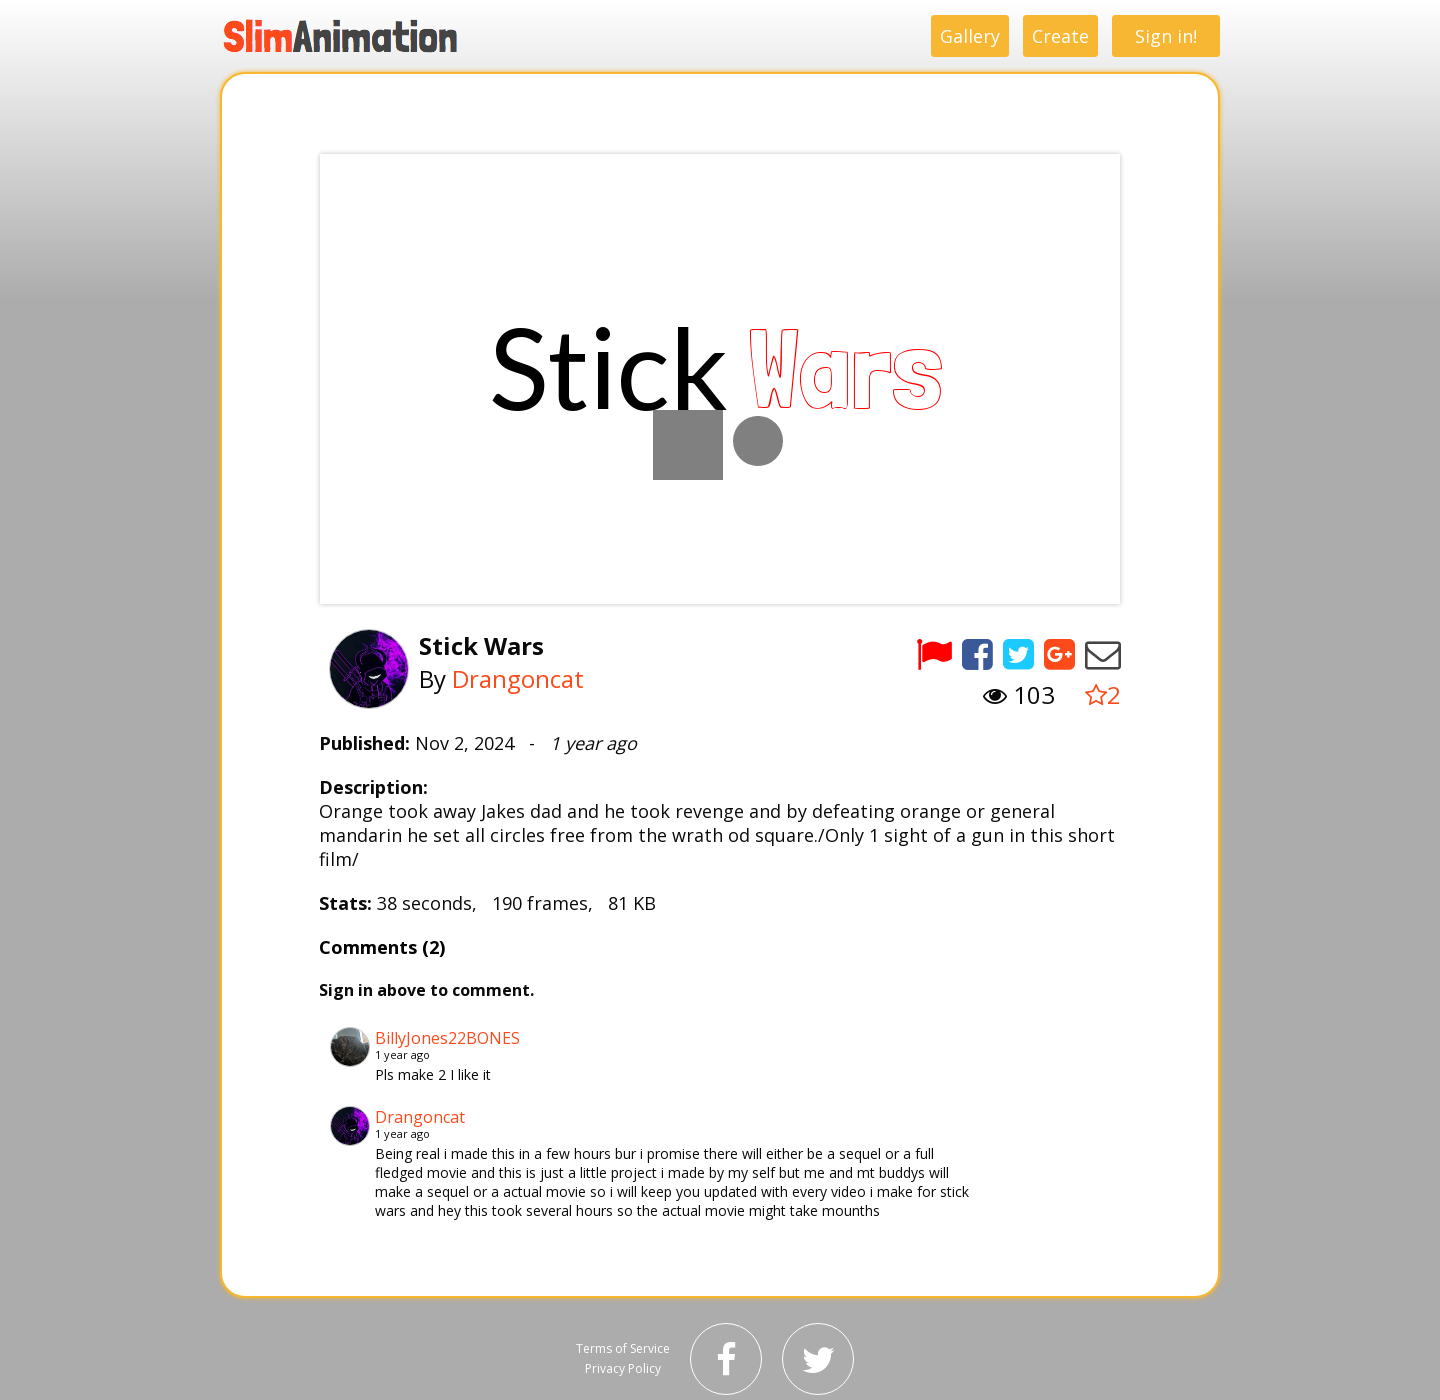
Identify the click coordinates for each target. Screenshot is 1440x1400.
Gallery (970, 36)
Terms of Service (623, 1348)
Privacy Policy (623, 1368)
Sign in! (1166, 36)
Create (1060, 36)
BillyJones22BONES (447, 1038)
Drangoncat (518, 678)
